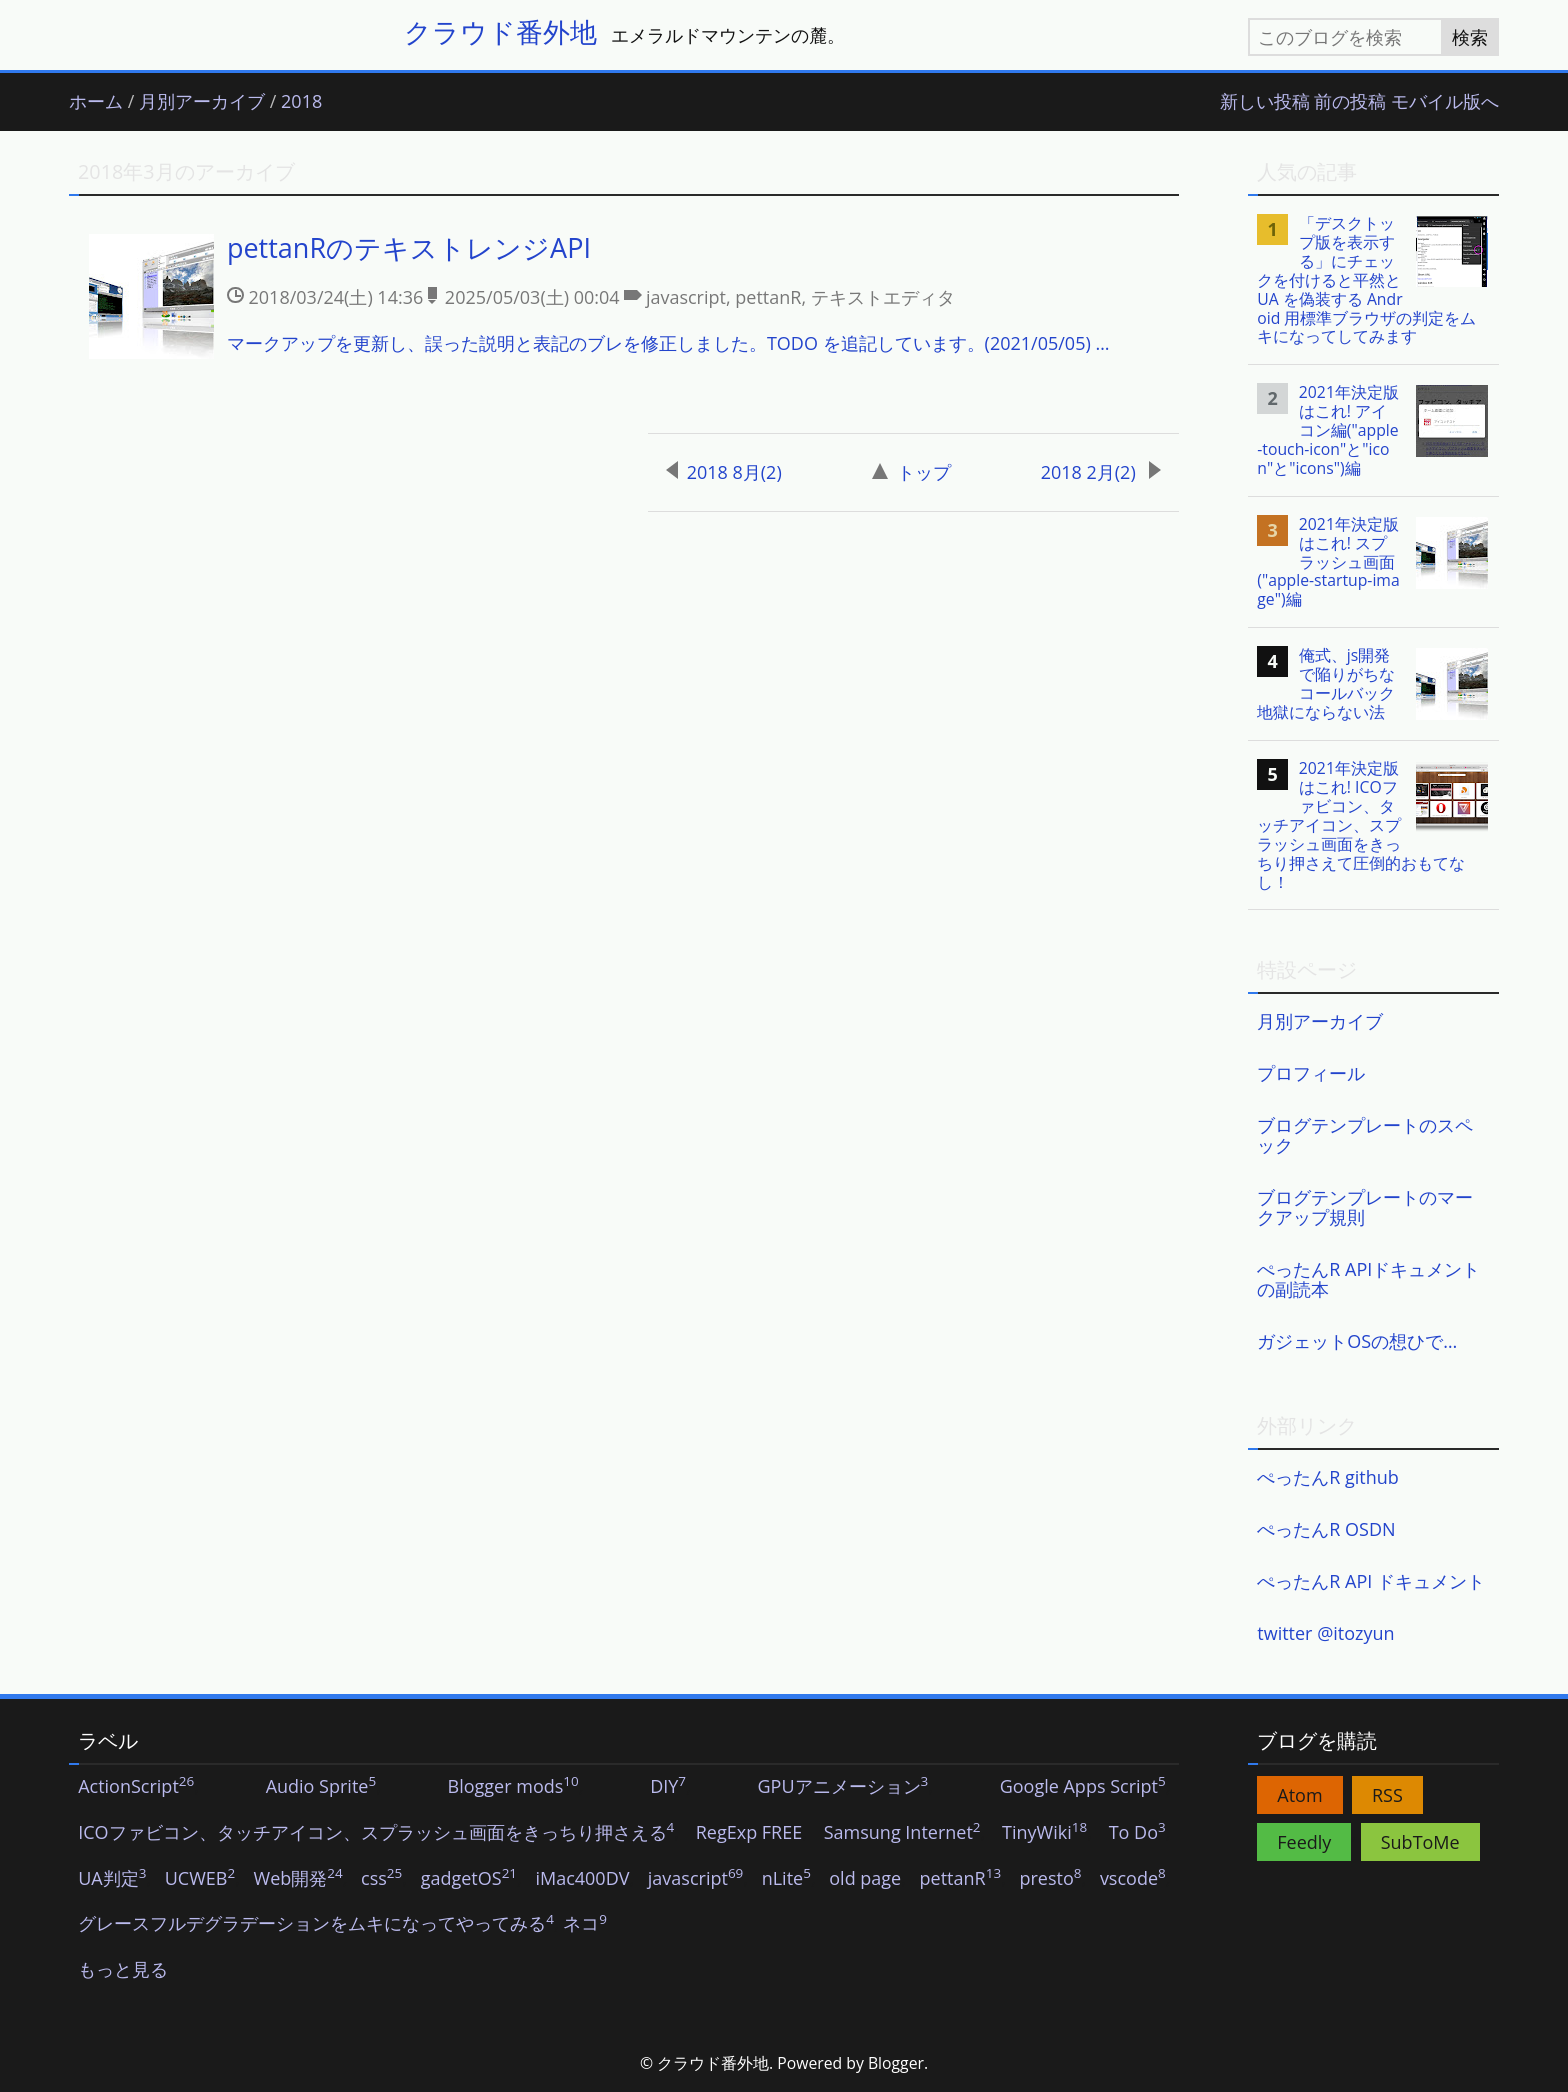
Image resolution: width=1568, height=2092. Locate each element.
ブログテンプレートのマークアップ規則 (1365, 1207)
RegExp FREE (749, 1833)
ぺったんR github (1328, 1477)
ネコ (585, 1924)
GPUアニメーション (842, 1787)
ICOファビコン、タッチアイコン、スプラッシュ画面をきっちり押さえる (376, 1833)
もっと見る (123, 1970)
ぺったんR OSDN (1326, 1529)
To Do (1137, 1833)
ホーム (96, 102)
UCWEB (200, 1879)
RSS (1387, 1795)
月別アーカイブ (202, 102)
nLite (786, 1879)
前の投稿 (1350, 102)
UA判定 (112, 1879)
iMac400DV (582, 1879)
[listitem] (624, 305)
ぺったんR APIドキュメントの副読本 (1368, 1279)
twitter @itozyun (1325, 1633)
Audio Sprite (321, 1787)
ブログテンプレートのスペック (1365, 1135)
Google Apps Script (1083, 1787)
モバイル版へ (1445, 102)
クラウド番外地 (500, 31)
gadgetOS (469, 1879)
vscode (1133, 1879)
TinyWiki (1044, 1833)
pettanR (961, 1879)
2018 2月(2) (1101, 472)
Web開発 (298, 1879)
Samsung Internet (902, 1833)
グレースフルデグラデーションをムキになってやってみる (316, 1924)
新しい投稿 (1265, 102)
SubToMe (1420, 1842)
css (381, 1879)
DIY (668, 1787)
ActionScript (136, 1787)
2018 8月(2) (724, 472)
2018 (301, 102)
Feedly (1304, 1842)
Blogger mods (513, 1787)
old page (865, 1879)
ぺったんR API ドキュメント (1371, 1581)
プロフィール (1311, 1073)
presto (1050, 1879)
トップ (911, 472)
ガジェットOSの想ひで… (1357, 1341)
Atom (1299, 1795)
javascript (696, 1879)
